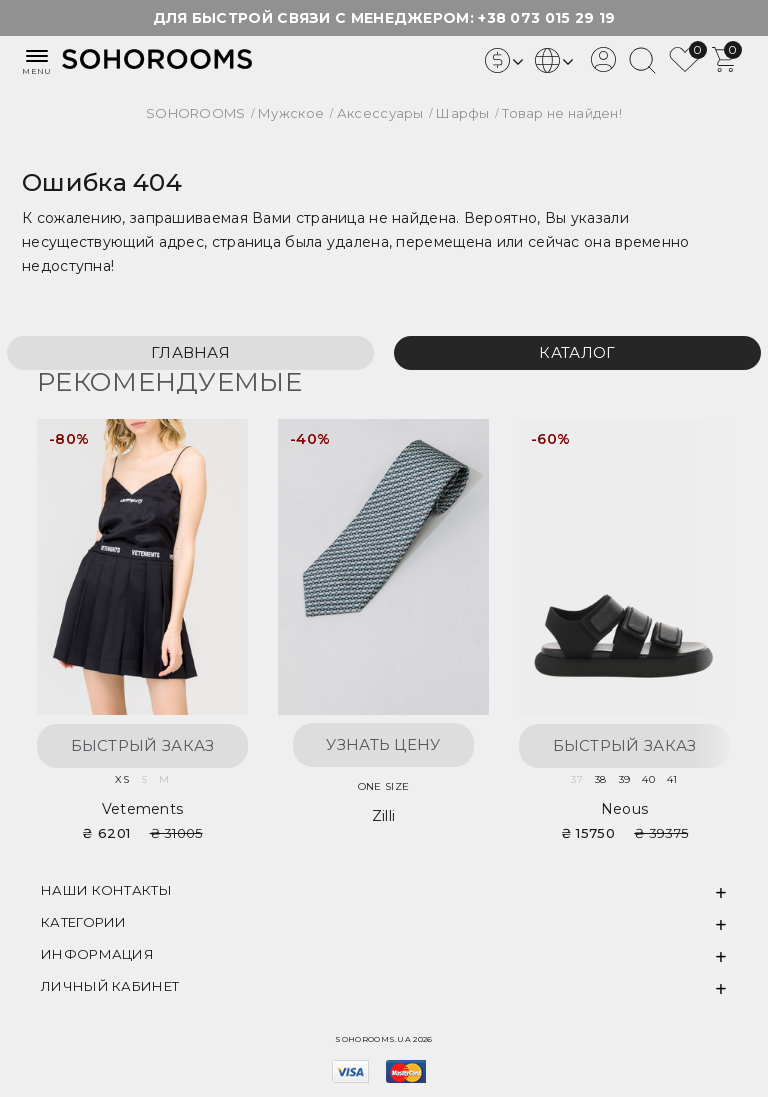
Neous (625, 809)
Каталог (577, 352)
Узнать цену (383, 744)
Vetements (143, 809)
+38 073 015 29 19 (546, 18)
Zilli (384, 816)
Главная (190, 352)
